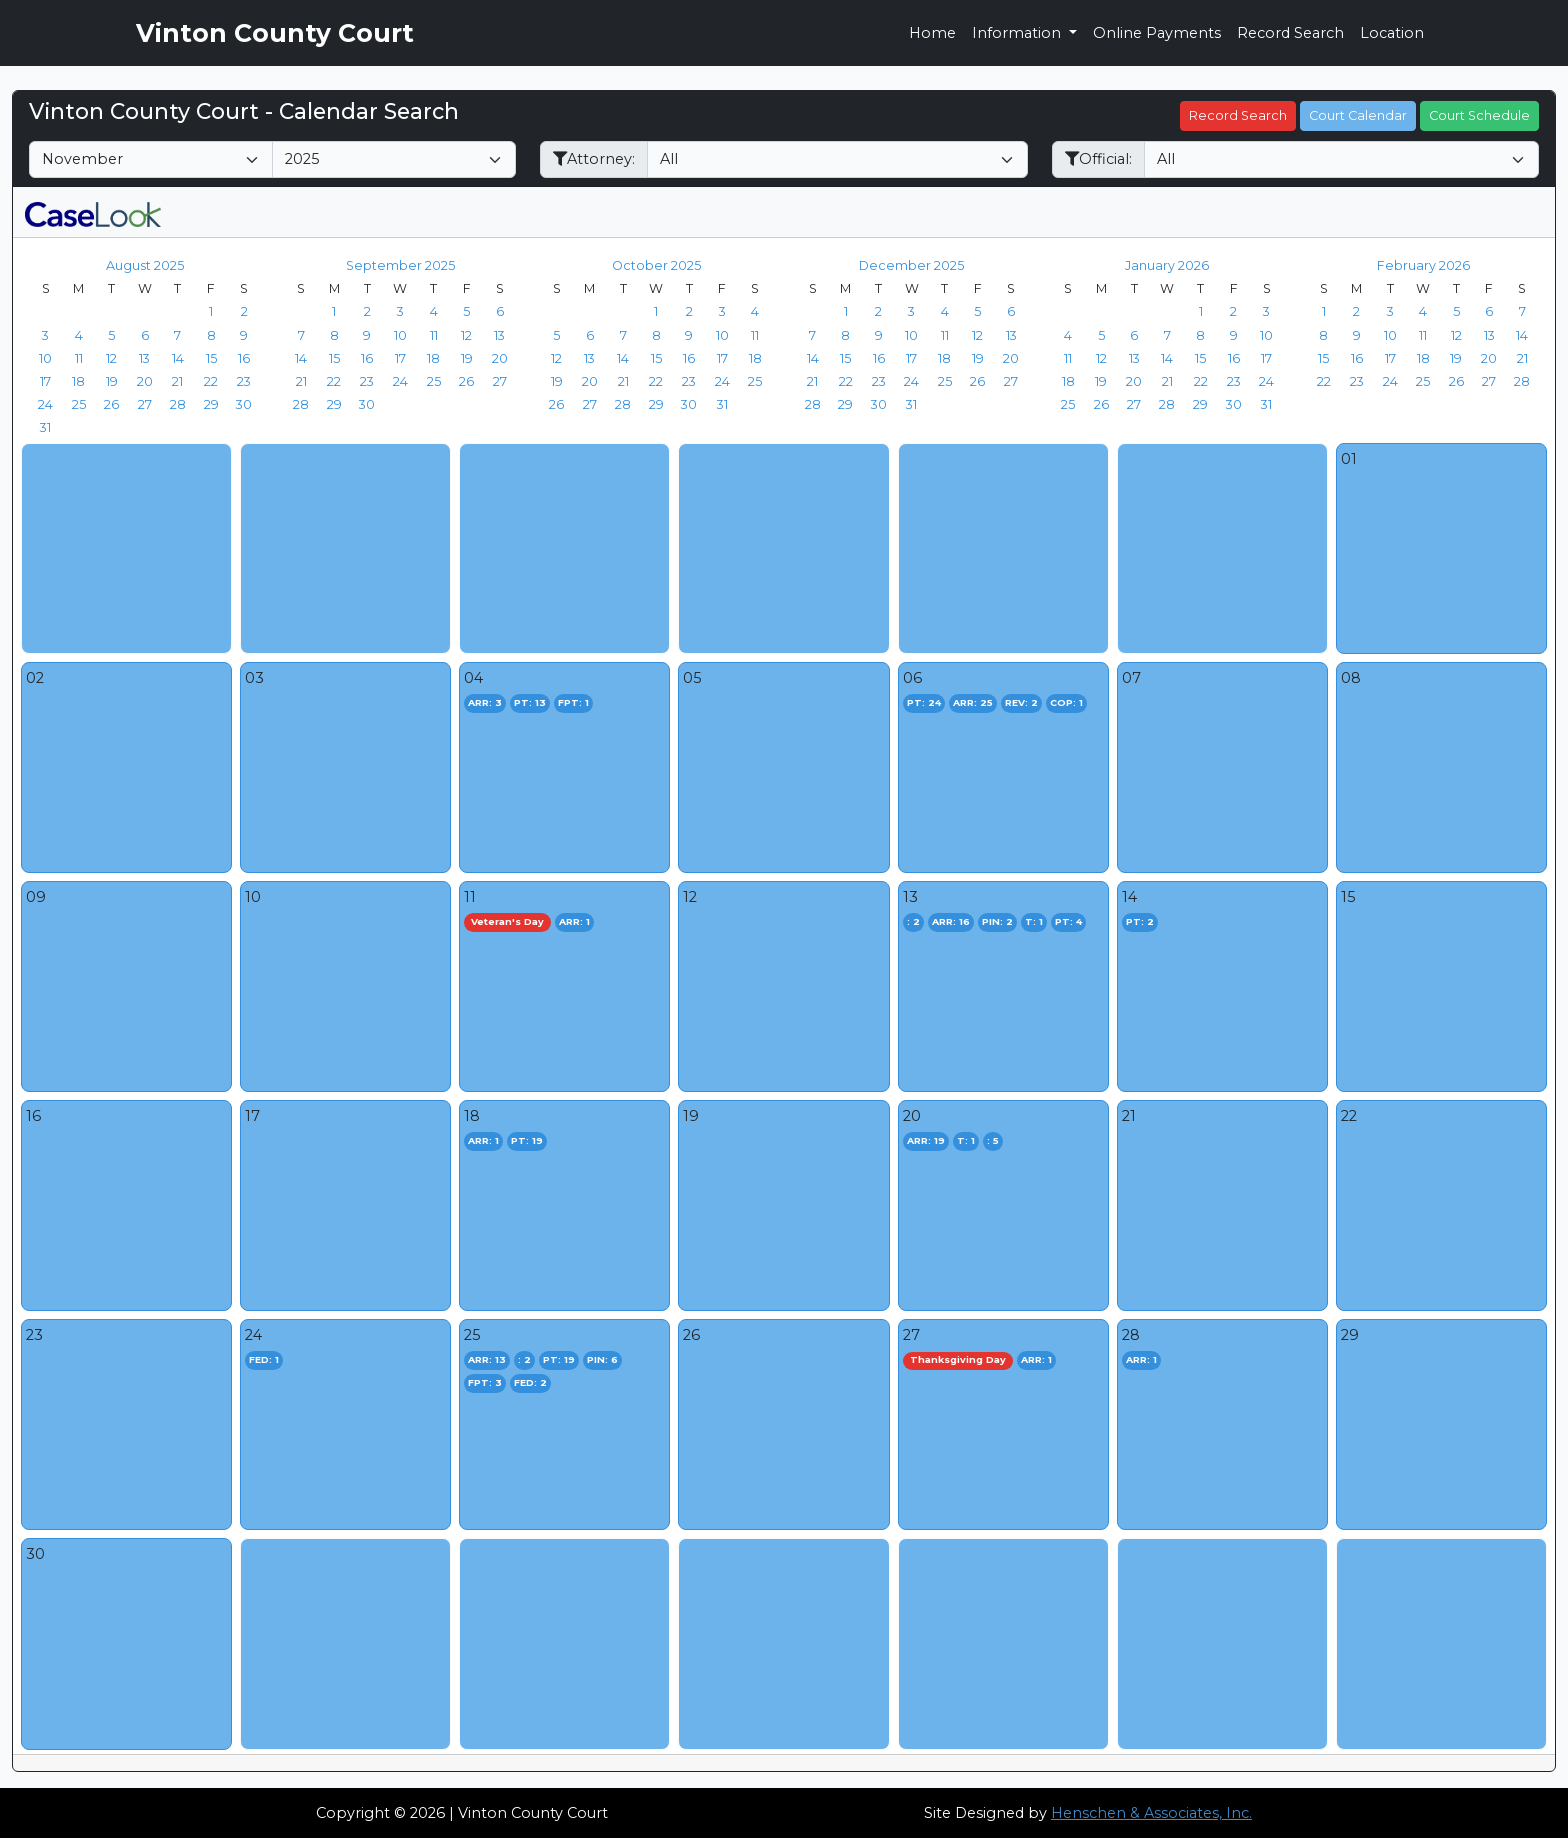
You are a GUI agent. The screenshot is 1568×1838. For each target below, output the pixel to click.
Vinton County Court (275, 33)
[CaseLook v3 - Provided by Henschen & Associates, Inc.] (93, 212)
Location (1392, 33)
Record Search (1290, 33)
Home (932, 33)
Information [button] (1018, 33)
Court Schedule (1479, 115)
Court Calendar (1358, 115)
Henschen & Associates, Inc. (1151, 1813)
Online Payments (1157, 33)
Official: (1098, 159)
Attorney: (594, 159)
